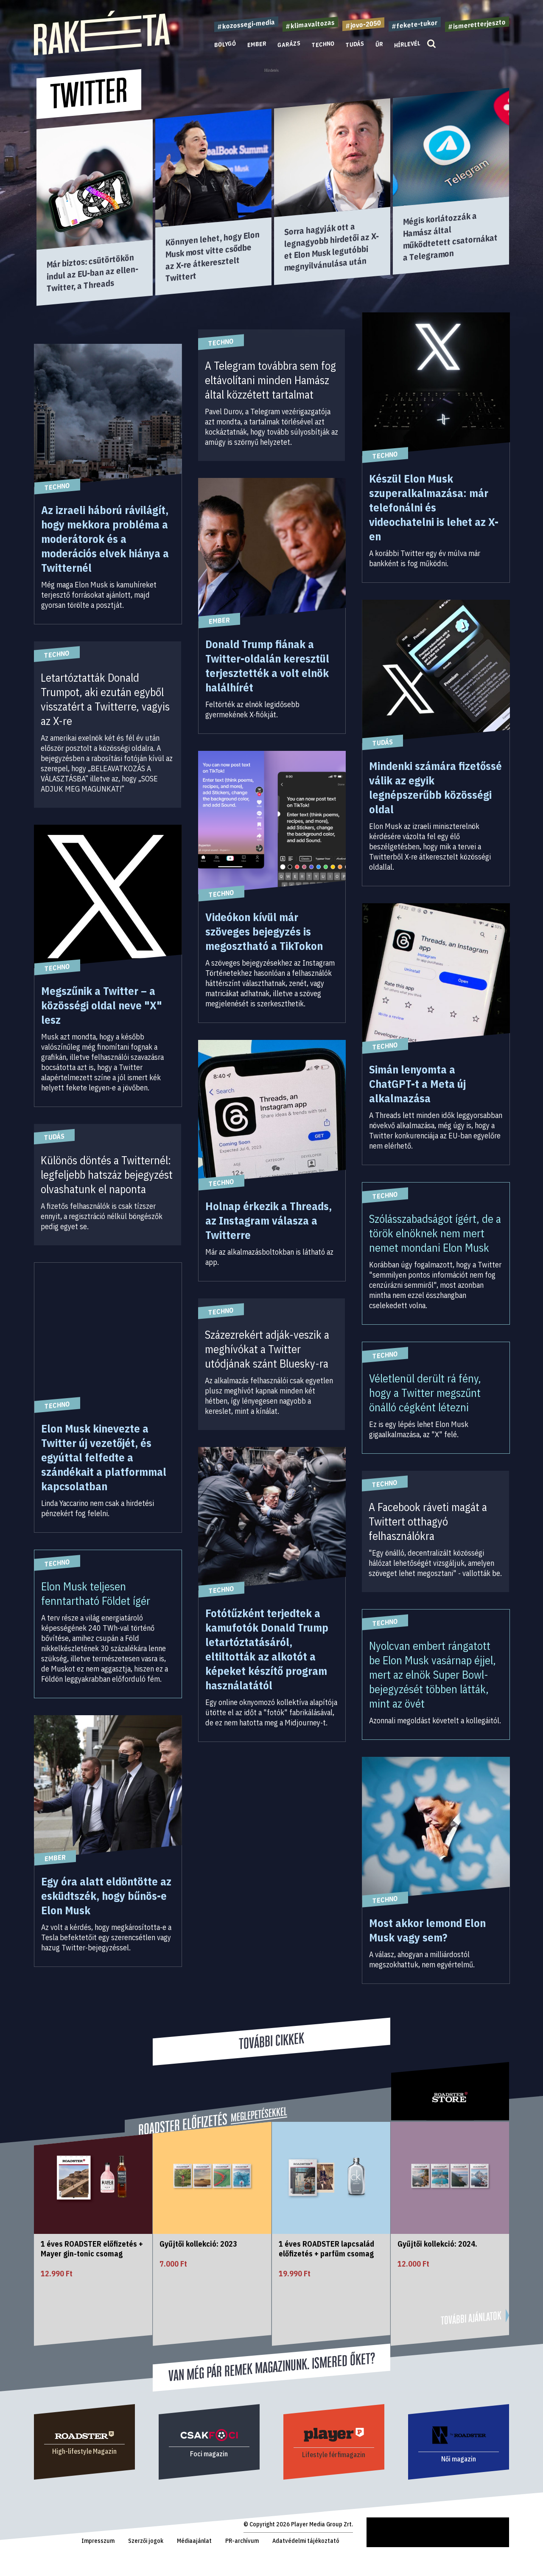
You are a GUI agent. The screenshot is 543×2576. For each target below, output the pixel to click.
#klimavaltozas (310, 24)
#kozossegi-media (246, 24)
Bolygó (225, 44)
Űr (379, 44)
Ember (256, 44)
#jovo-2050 (363, 24)
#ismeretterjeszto (477, 24)
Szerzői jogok (145, 2541)
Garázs (289, 44)
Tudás (355, 44)
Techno (323, 44)
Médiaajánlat (194, 2541)
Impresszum (98, 2541)
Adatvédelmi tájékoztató (305, 2541)
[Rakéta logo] (102, 53)
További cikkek (271, 2041)
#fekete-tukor (414, 24)
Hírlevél (407, 44)
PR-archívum (242, 2541)
